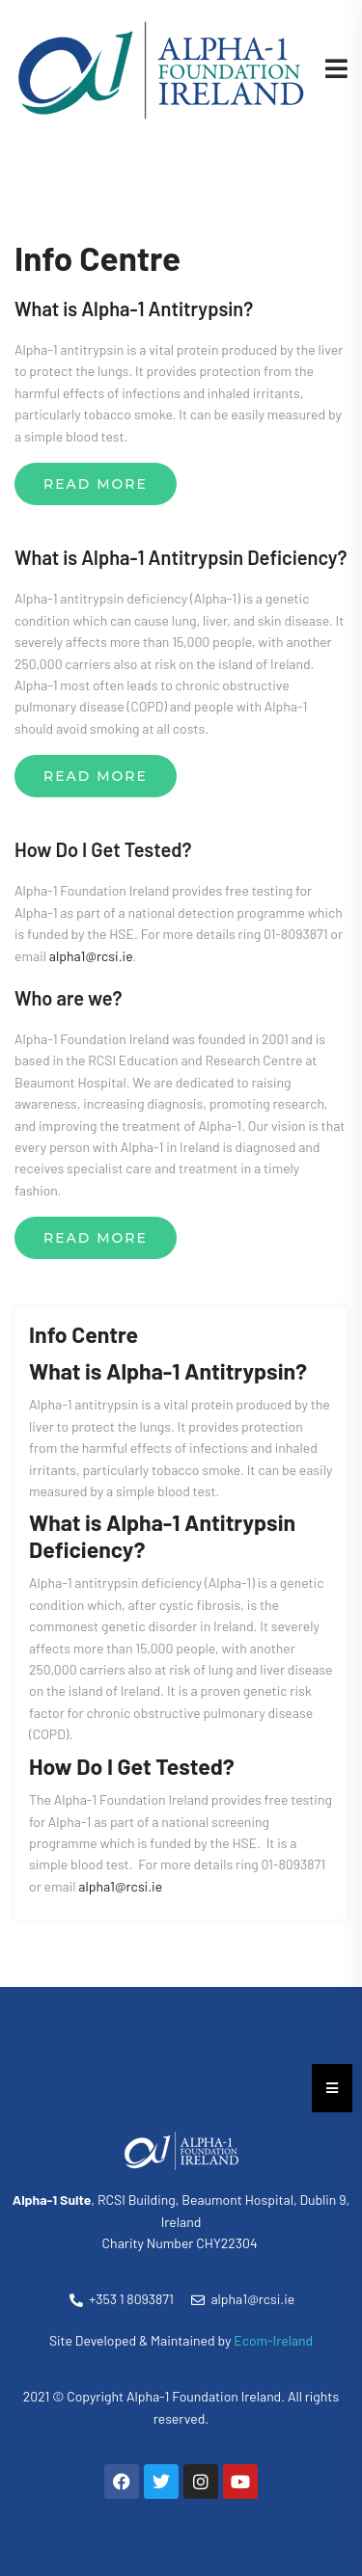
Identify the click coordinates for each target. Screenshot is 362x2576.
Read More (95, 484)
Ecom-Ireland (273, 2340)
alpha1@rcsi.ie (91, 956)
